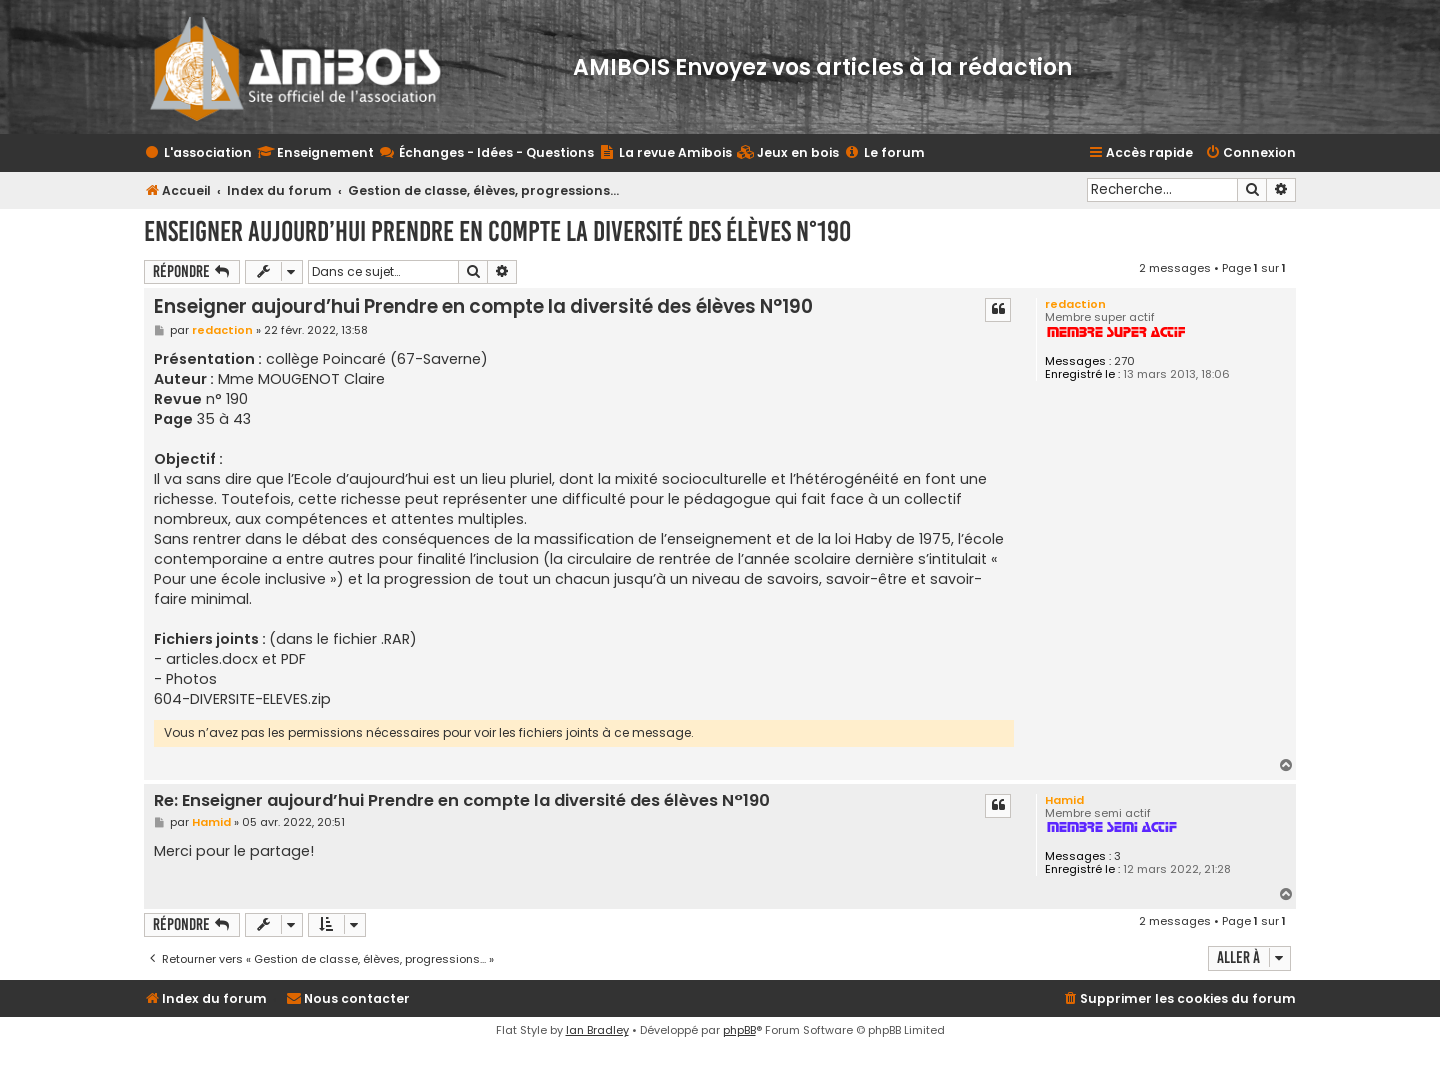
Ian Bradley (597, 1030)
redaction (1075, 304)
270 (1124, 361)
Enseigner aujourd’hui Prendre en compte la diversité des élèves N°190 (497, 231)
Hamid (1064, 800)
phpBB (739, 1030)
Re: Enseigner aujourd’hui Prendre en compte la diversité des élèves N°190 (462, 801)
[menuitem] (788, 153)
